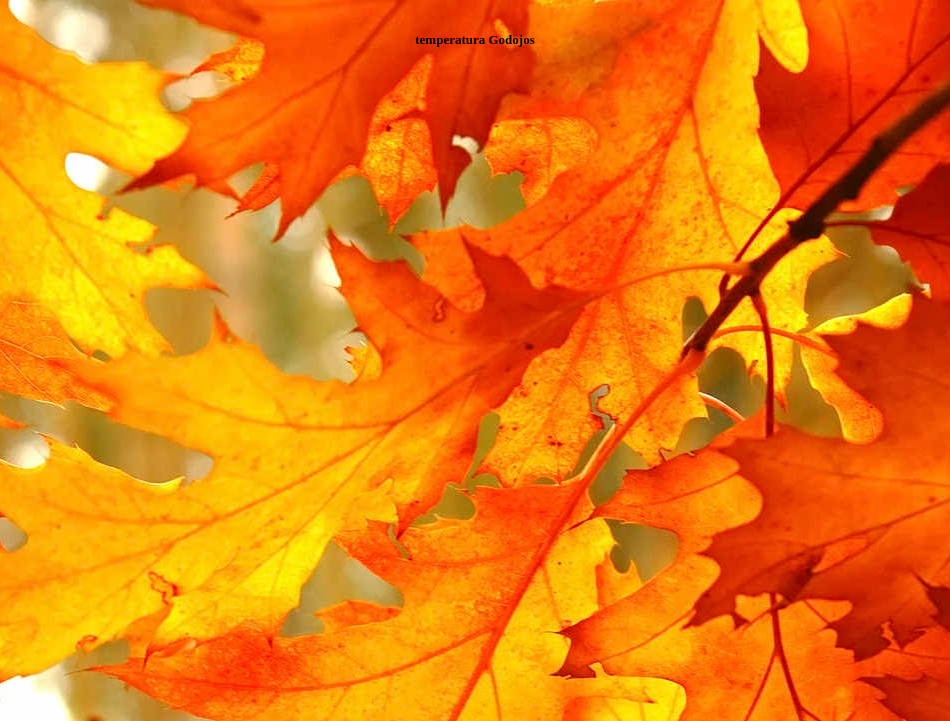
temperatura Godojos (475, 39)
